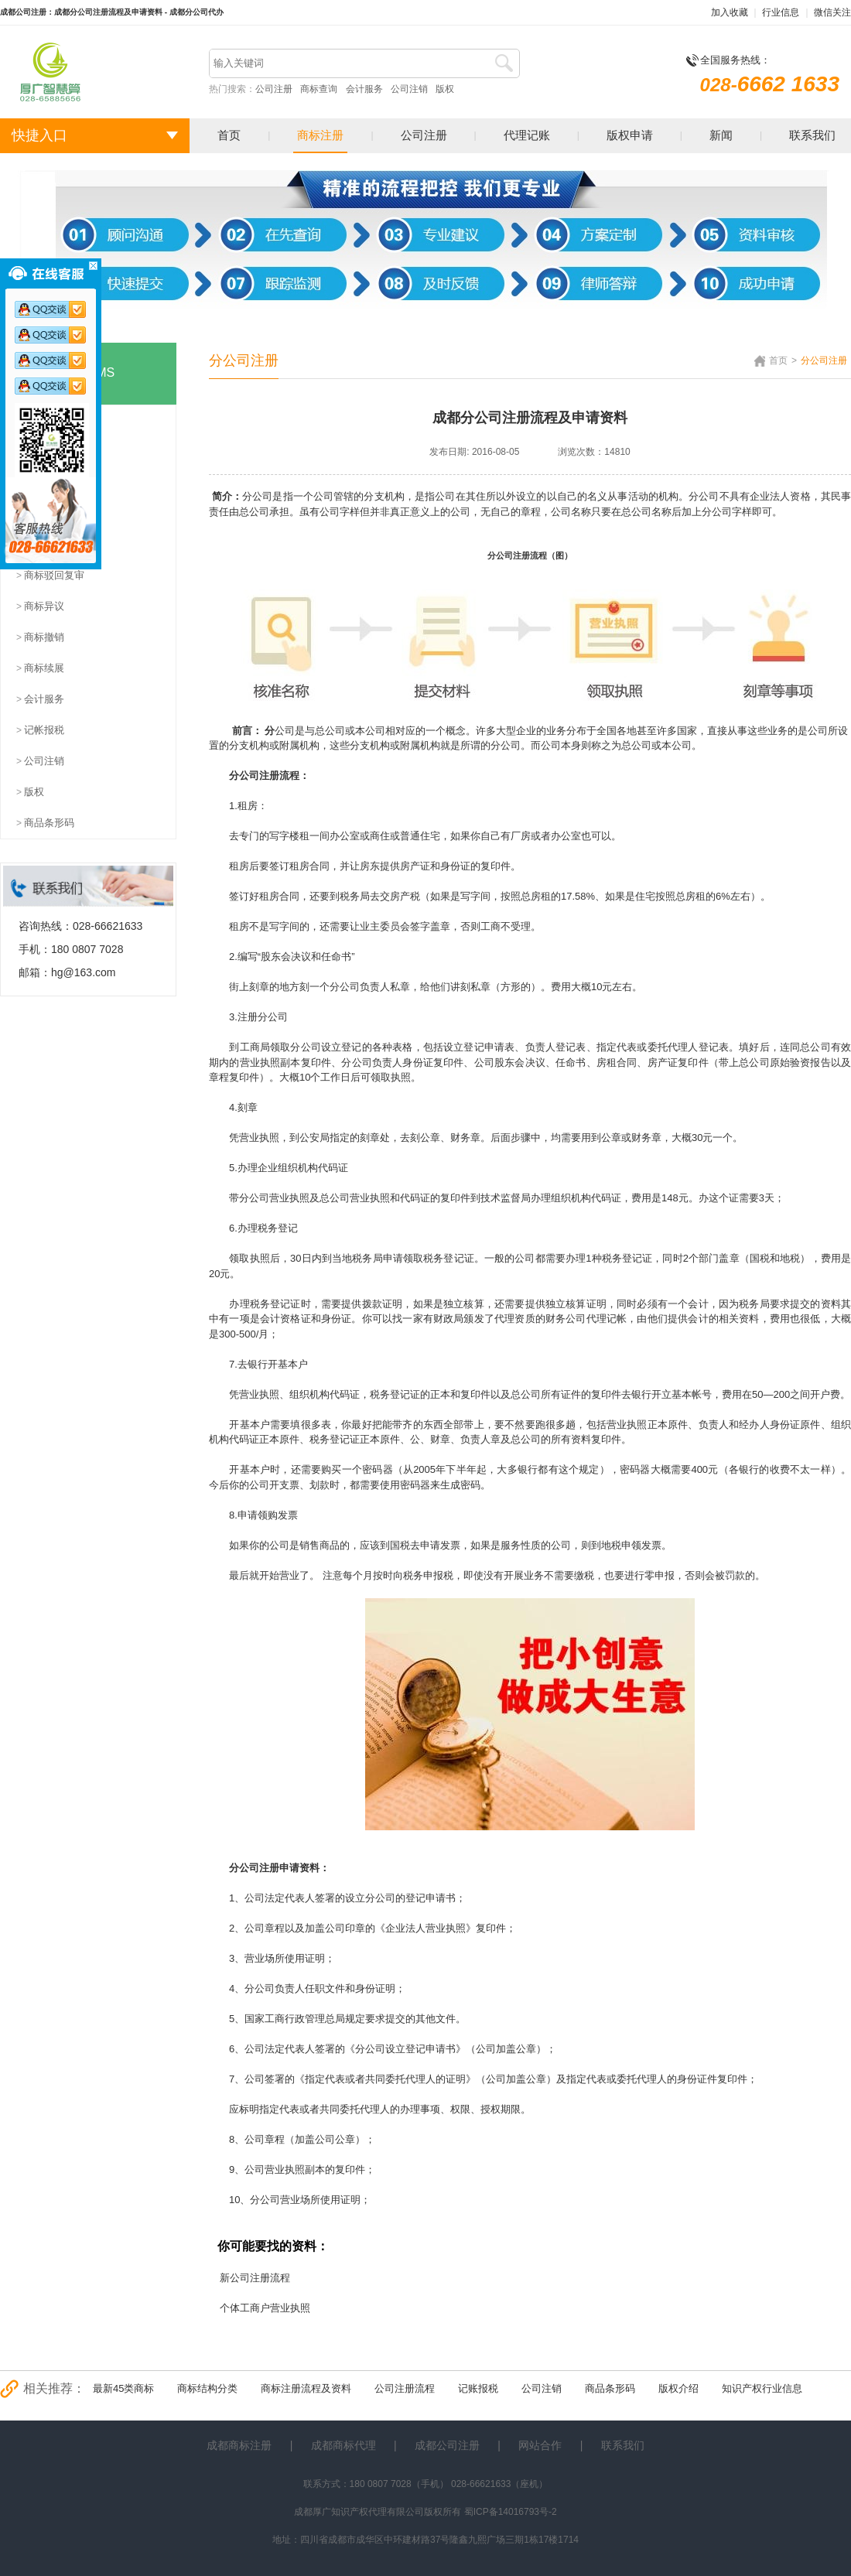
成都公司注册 (447, 2445)
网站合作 (540, 2445)
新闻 (721, 135)
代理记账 (527, 135)
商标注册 (320, 135)
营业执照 (260, 1062)
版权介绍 (678, 2388)
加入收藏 (729, 12)
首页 (229, 135)
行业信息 (780, 12)
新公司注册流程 (255, 2278)
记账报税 (478, 2388)
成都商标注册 (239, 2445)
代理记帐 (606, 1318)
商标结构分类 (207, 2388)
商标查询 (318, 89)
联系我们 (812, 135)
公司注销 (409, 89)
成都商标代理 (343, 2445)
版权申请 (630, 135)
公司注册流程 (404, 2388)
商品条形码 (610, 2388)
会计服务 (364, 89)
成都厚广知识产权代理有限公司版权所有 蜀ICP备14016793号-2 (425, 2511)
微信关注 (832, 12)
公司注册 (273, 89)
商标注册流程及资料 (306, 2388)
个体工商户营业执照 (265, 2308)
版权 (445, 89)
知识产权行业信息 (762, 2388)
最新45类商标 (123, 2388)
